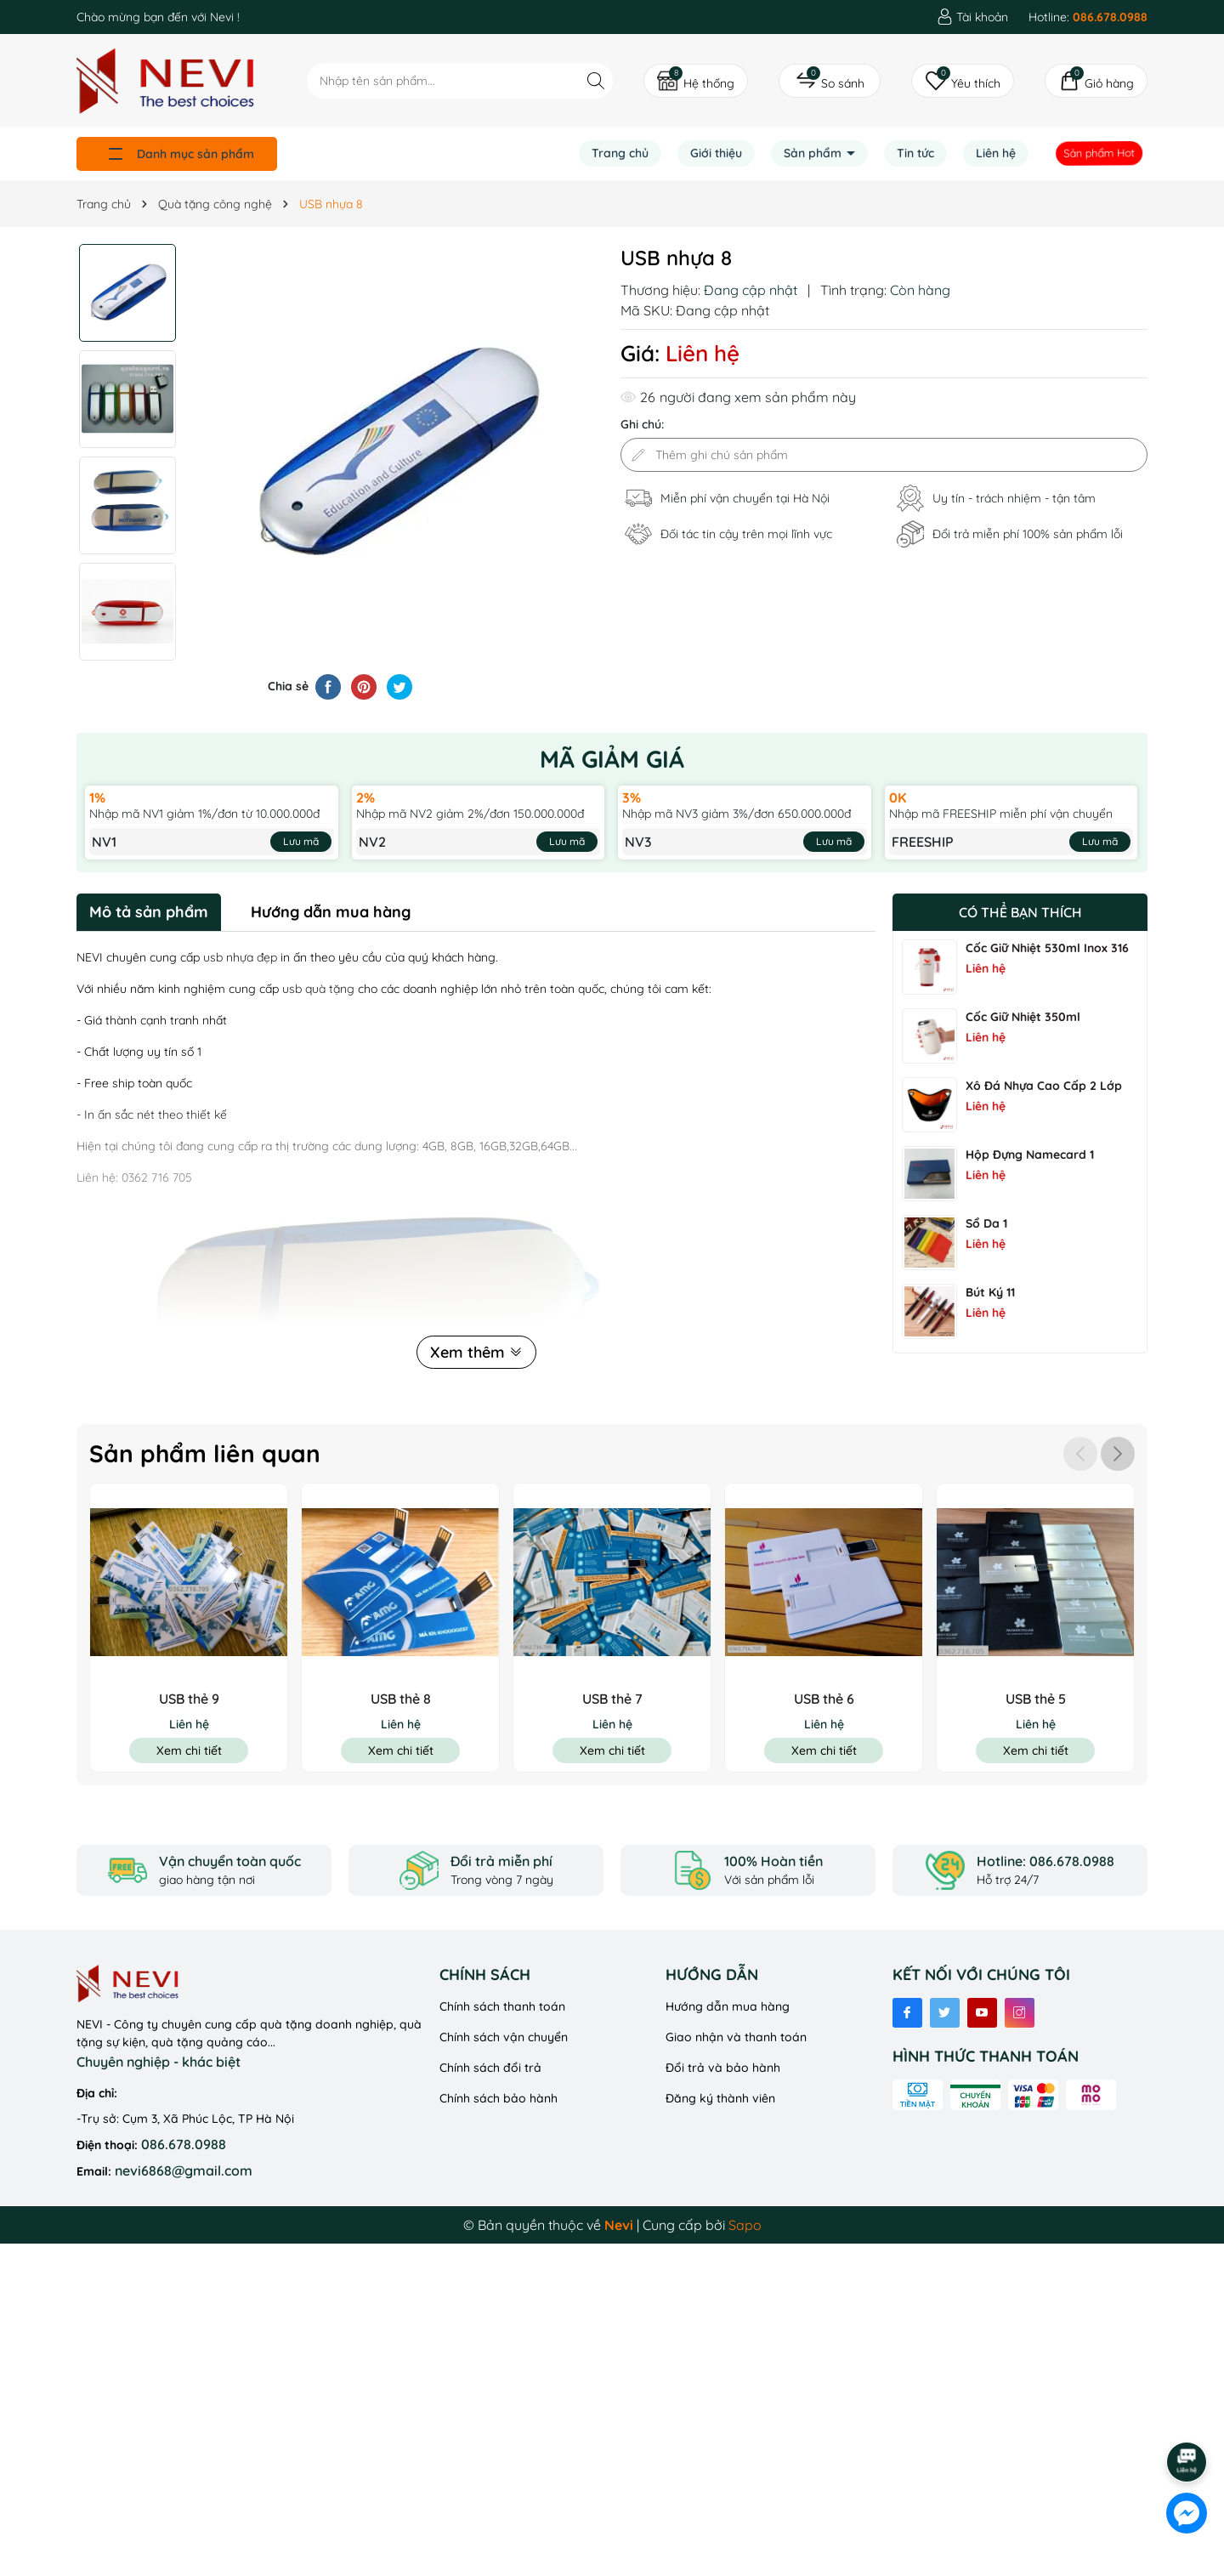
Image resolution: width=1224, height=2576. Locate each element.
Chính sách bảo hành (498, 2098)
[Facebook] (907, 2013)
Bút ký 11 (990, 1292)
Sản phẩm (814, 153)
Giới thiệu (716, 153)
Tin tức (915, 153)
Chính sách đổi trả (490, 2067)
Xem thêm (476, 1352)
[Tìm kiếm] (595, 80)
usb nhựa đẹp (240, 957)
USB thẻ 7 (612, 1698)
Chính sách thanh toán (502, 2006)
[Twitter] (945, 2013)
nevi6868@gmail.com (183, 2170)
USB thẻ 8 (401, 1698)
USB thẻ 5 (1036, 1698)
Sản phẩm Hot (1099, 153)
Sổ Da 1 (986, 1223)
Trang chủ (620, 153)
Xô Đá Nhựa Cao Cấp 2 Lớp (1044, 1085)
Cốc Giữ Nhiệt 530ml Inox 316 (1047, 948)
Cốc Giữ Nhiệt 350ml (1023, 1016)
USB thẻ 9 (189, 1698)
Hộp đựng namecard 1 (1030, 1154)
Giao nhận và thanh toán (736, 2037)
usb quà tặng (318, 988)
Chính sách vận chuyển (503, 2037)
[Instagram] (1019, 2013)
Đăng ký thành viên (720, 2098)
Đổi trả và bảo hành (723, 2067)
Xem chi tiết (189, 1750)
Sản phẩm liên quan (204, 1453)
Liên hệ (996, 153)
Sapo (745, 2224)
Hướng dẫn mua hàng (728, 2006)
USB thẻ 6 (824, 1698)
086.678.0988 (183, 2144)
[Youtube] (982, 2013)
